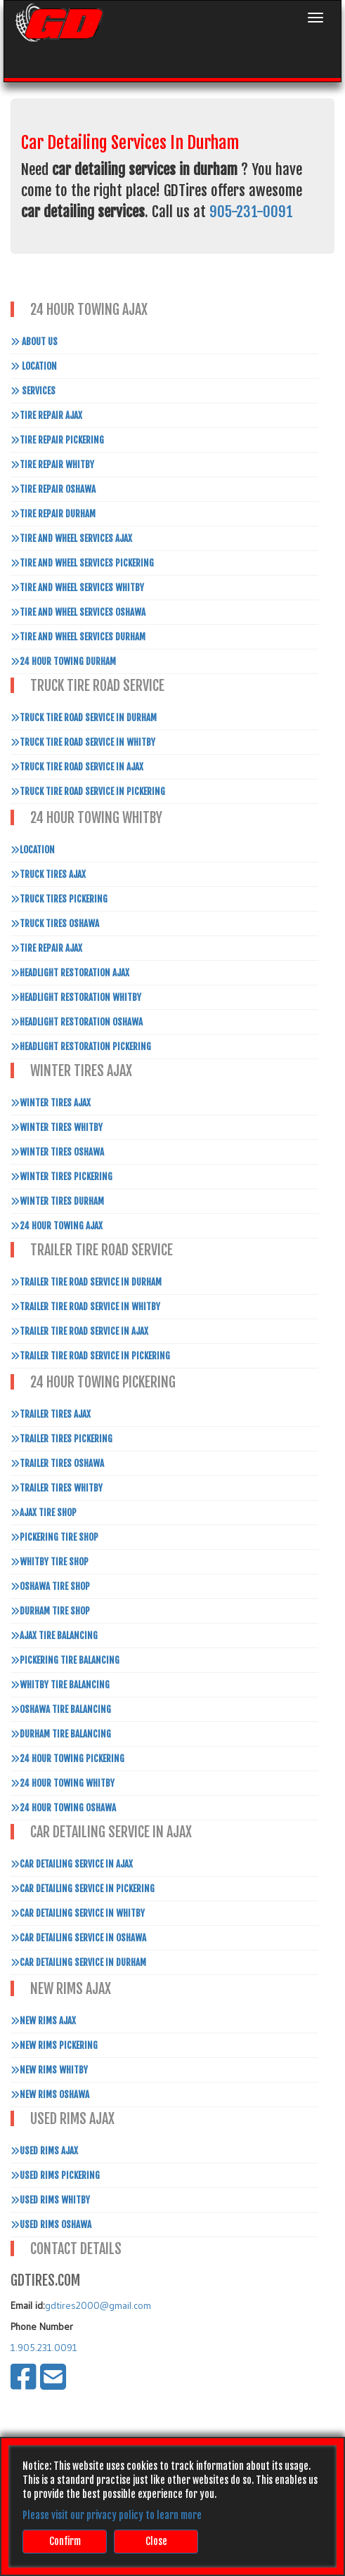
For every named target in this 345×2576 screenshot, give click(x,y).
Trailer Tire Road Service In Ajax (79, 1331)
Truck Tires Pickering (59, 899)
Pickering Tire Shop (54, 1537)
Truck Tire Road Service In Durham (84, 717)
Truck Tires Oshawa (55, 923)
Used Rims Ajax (44, 2150)
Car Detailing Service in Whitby (78, 1913)
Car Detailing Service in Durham (78, 1962)
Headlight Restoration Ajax (70, 972)
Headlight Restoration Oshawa (77, 1022)
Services (33, 390)
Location (34, 366)
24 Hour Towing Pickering (67, 1758)
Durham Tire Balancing (61, 1734)
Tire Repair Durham (53, 513)
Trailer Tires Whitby (57, 1488)
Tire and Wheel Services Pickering (82, 563)
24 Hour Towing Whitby (63, 1783)
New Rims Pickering (54, 2045)
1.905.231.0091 (44, 2347)
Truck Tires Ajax (48, 874)
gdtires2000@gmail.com (98, 2305)
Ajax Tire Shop (44, 1512)
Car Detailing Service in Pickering (83, 1888)
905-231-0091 (251, 211)
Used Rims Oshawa (51, 2224)
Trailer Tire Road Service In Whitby (85, 1306)
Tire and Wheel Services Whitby (77, 587)
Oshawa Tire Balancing (61, 1709)
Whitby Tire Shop (50, 1561)
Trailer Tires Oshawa (57, 1463)
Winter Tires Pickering (61, 1176)
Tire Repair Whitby (52, 464)
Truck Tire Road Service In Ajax (77, 766)
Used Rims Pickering (55, 2175)
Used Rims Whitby (50, 2200)
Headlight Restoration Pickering (81, 1046)
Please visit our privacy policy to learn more (112, 2515)
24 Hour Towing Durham (63, 661)
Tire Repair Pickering (57, 440)
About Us (34, 341)
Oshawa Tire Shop (50, 1586)
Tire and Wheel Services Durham (78, 636)
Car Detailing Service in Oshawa (78, 1937)
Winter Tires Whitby (57, 1127)
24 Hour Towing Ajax (57, 1225)
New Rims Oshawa (50, 2094)
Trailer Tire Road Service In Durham (86, 1282)
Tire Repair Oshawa (53, 489)
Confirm (65, 2541)
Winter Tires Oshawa (57, 1152)
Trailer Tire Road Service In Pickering (90, 1355)
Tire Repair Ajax (46, 415)
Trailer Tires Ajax (51, 1414)
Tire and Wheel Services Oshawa (78, 612)
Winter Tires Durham (57, 1201)
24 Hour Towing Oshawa (63, 1807)
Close (156, 2541)
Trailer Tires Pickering (61, 1438)
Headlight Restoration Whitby (76, 997)
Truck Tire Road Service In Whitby (83, 742)
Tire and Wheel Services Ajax (71, 538)
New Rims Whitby (49, 2070)
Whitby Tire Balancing (60, 1684)
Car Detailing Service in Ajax (72, 1864)
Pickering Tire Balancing (65, 1660)
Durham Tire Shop (50, 1611)
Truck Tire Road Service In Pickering (88, 791)
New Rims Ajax (43, 2020)
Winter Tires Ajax (51, 1102)
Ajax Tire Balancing (54, 1635)
